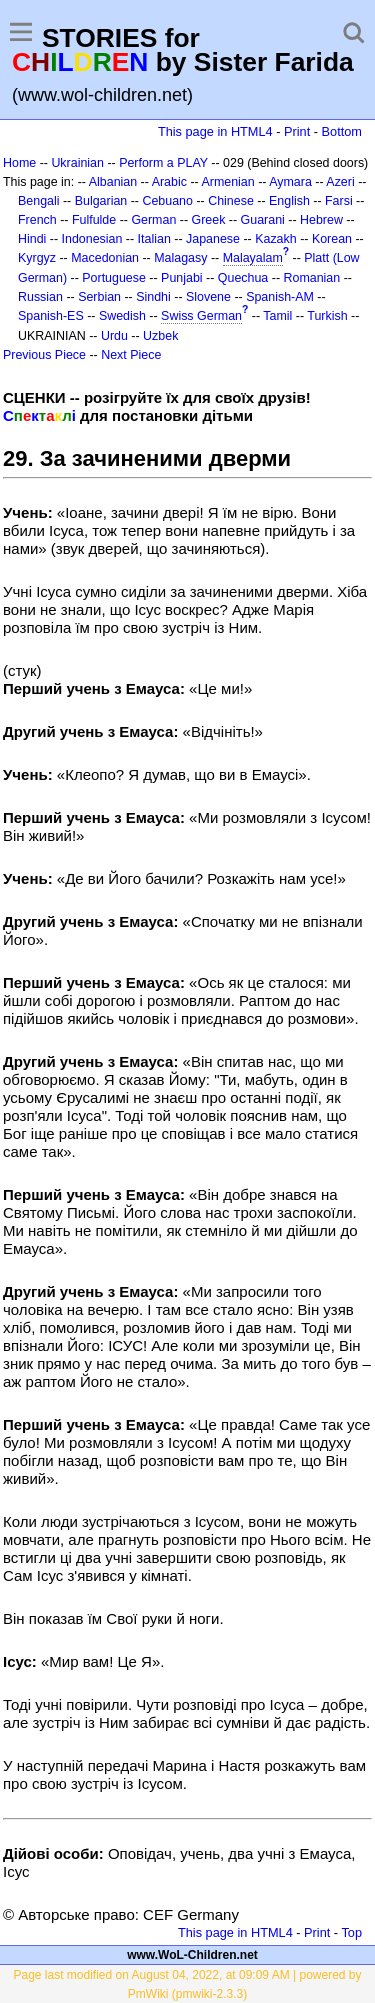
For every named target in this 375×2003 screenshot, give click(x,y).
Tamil (277, 316)
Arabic (169, 182)
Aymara (290, 182)
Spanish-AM (280, 297)
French (37, 220)
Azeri (340, 182)
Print (297, 131)
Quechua (243, 278)
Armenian (227, 182)
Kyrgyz (37, 258)
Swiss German (201, 316)
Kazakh (276, 239)
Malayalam (253, 258)
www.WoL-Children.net (192, 1955)
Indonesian (92, 239)
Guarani (263, 220)
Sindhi (153, 297)
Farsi (339, 201)
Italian (154, 239)
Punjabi (182, 278)
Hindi (32, 239)
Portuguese (114, 278)
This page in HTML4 (215, 131)
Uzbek (160, 336)
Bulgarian (101, 201)
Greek (209, 220)
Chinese (231, 201)
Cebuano (167, 201)
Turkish (327, 316)
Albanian (113, 182)
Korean (332, 239)
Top (351, 1932)
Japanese (213, 239)
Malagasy (180, 258)
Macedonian (105, 258)
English (289, 201)
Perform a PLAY (163, 163)
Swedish (122, 316)
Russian (40, 297)
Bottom (342, 131)
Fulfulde (94, 220)
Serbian (99, 297)
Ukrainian (77, 163)
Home (19, 163)
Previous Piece (44, 355)
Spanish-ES (51, 316)
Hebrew (321, 220)
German (153, 220)
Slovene (208, 297)
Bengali (39, 201)
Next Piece (131, 355)
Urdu (114, 336)
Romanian (312, 278)
